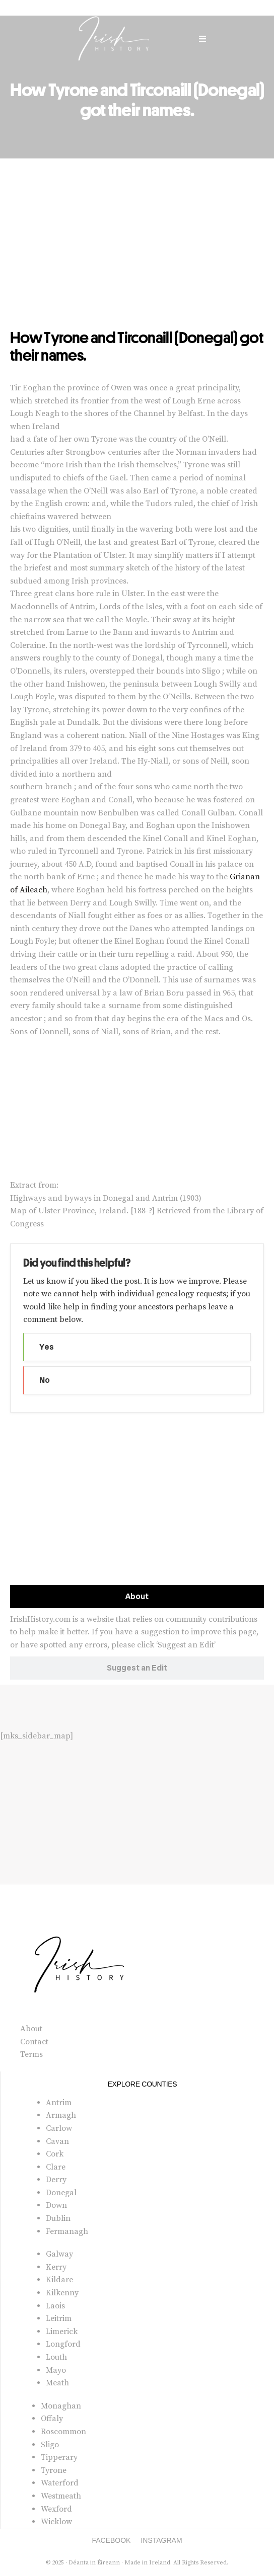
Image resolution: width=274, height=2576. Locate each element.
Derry (56, 2180)
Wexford (56, 2509)
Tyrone (53, 2470)
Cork (54, 2154)
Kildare (59, 2280)
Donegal (61, 2193)
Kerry (56, 2267)
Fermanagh (67, 2231)
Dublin (58, 2218)
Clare (55, 2167)
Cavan (57, 2141)
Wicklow (56, 2522)
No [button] (44, 1380)
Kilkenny (62, 2293)
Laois (55, 2306)
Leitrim (59, 2318)
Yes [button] (46, 1347)
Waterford (60, 2483)
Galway (59, 2254)
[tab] (137, 1596)
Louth (56, 2357)
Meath (57, 2383)
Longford (63, 2344)
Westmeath (61, 2496)
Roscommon (63, 2432)
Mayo (56, 2370)
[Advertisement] (137, 254)
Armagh (61, 2115)
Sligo (50, 2445)
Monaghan (61, 2406)
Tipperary (59, 2457)
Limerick (62, 2331)
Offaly (52, 2419)
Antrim (59, 2103)
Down (56, 2205)
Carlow (59, 2128)
